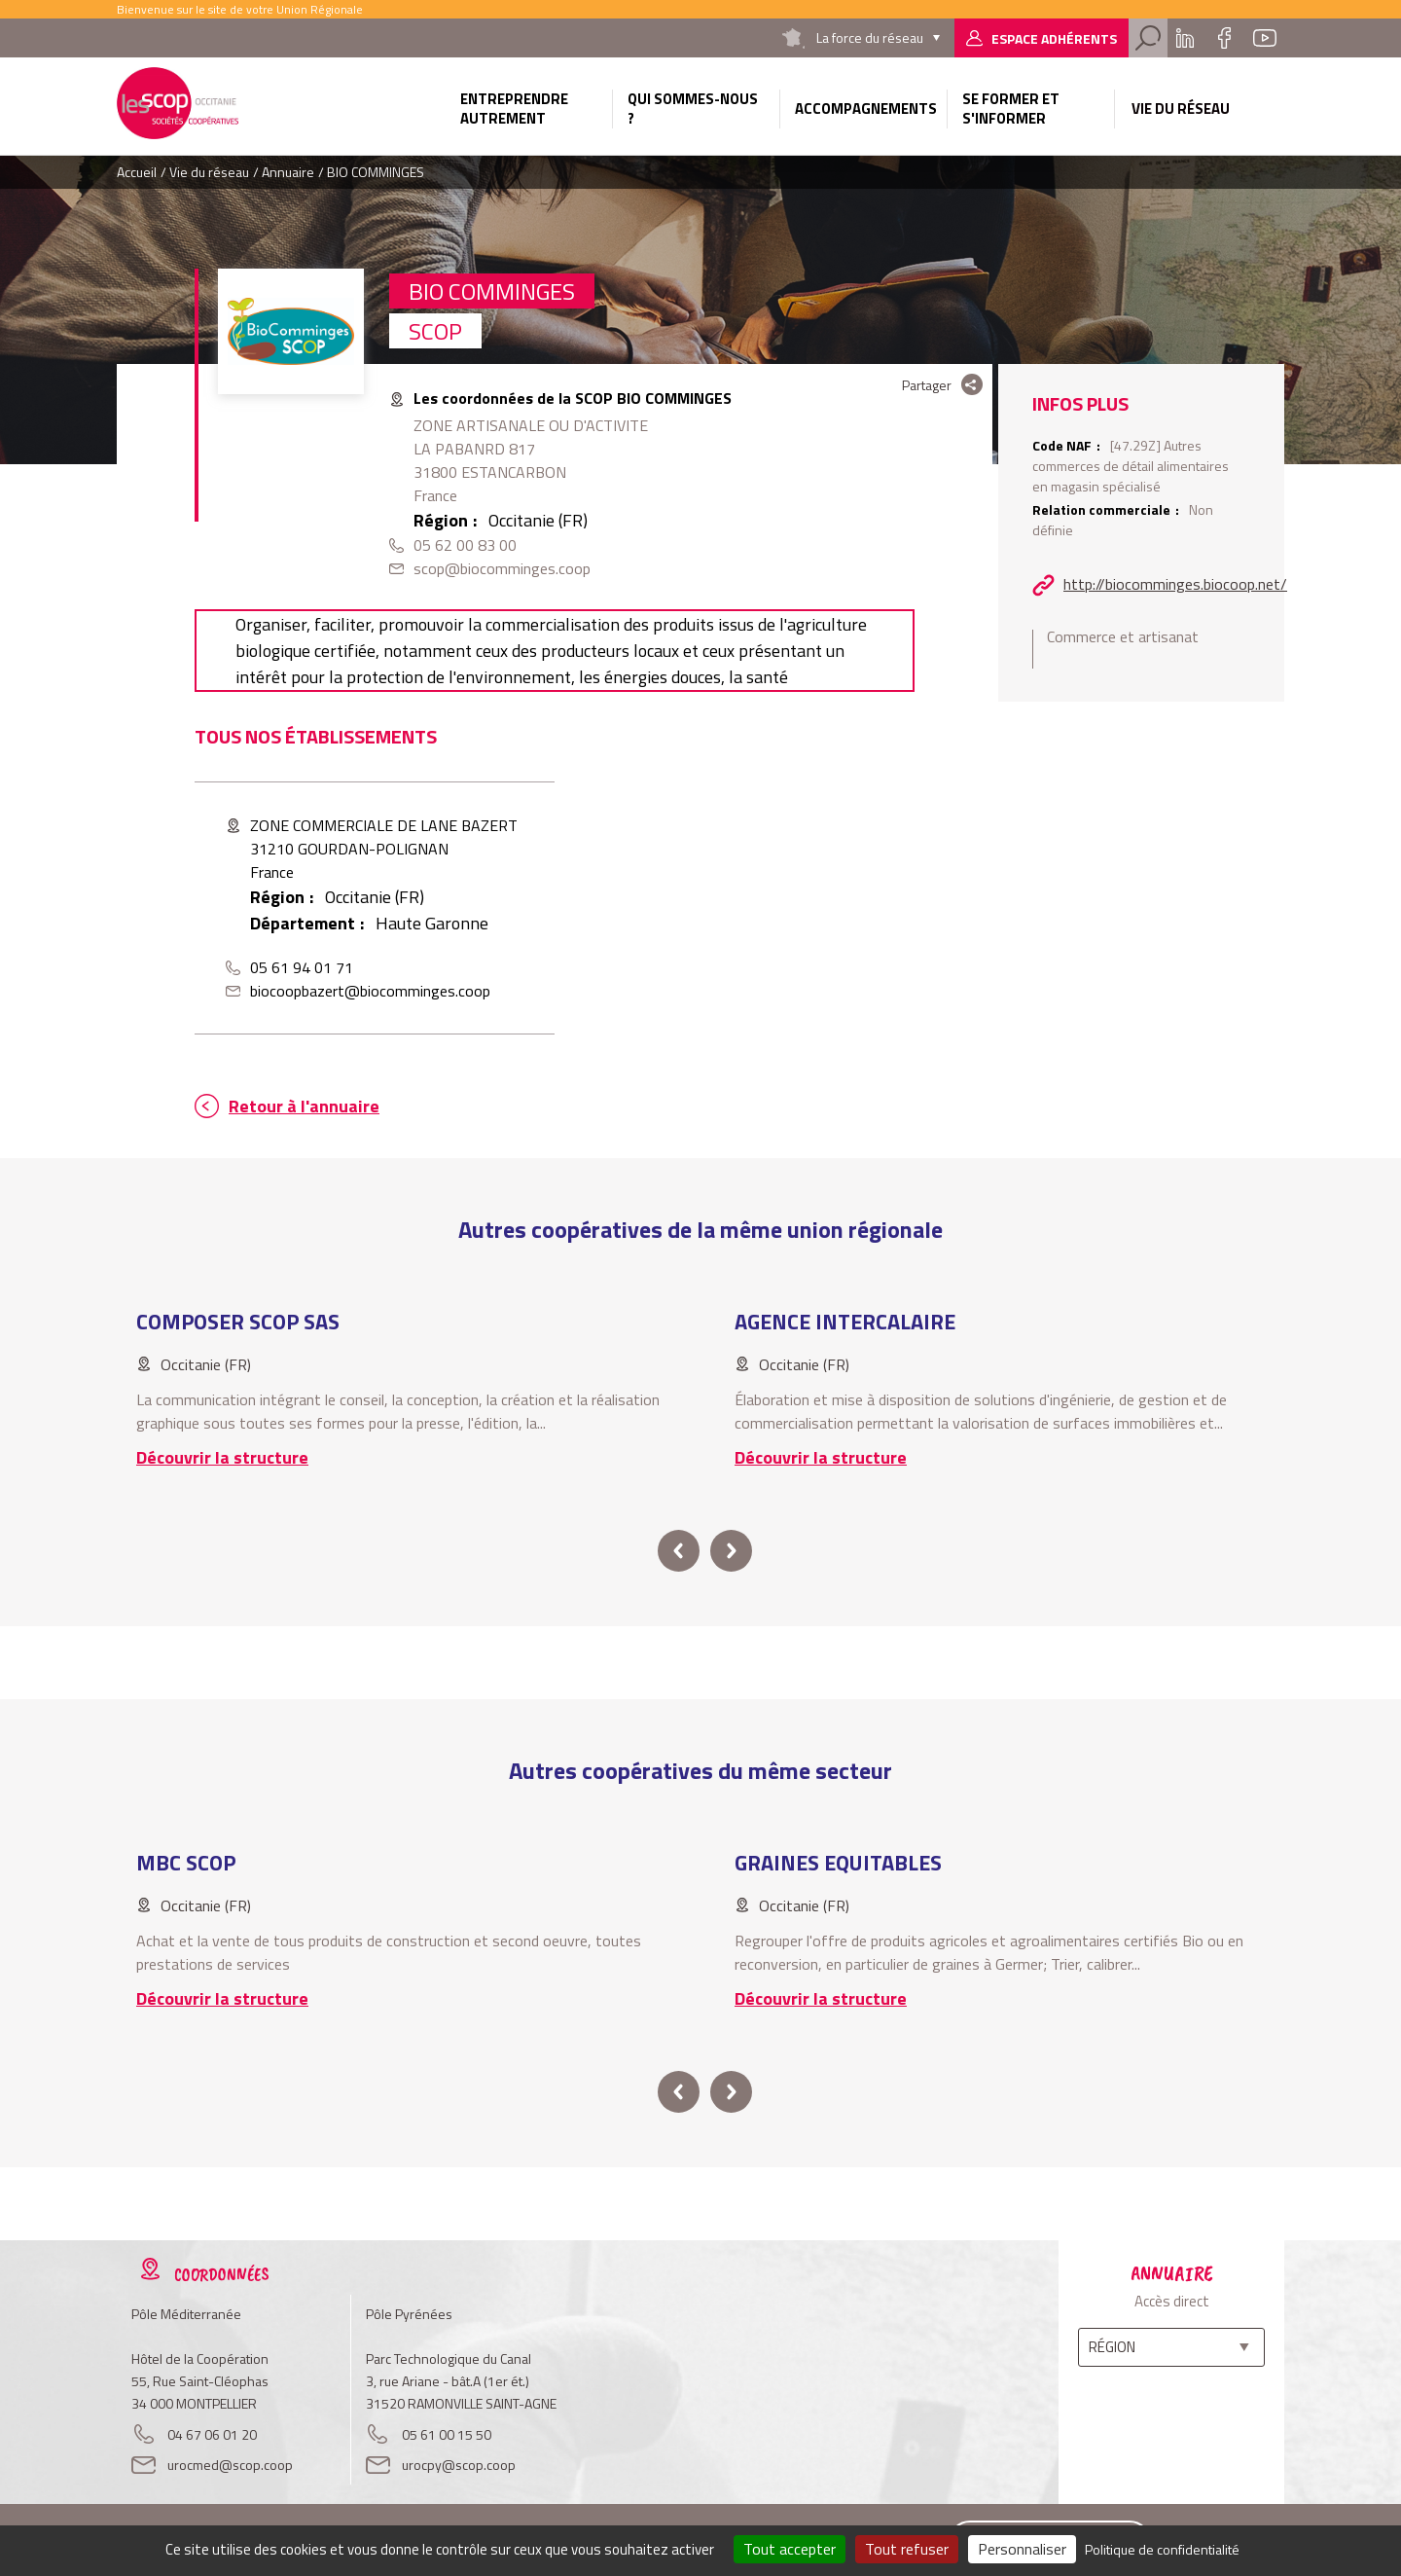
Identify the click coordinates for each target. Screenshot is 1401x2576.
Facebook (1223, 37)
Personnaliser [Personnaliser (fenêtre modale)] (1022, 2548)
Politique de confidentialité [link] (1162, 2549)
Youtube (1264, 37)
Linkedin (1185, 37)
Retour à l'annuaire (304, 1106)
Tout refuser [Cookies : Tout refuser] (907, 2548)
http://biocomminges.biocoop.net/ (1175, 584)
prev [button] (678, 1551)
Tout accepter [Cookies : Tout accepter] (789, 2548)
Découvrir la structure (222, 1457)
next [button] (731, 1551)
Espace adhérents (1054, 38)
